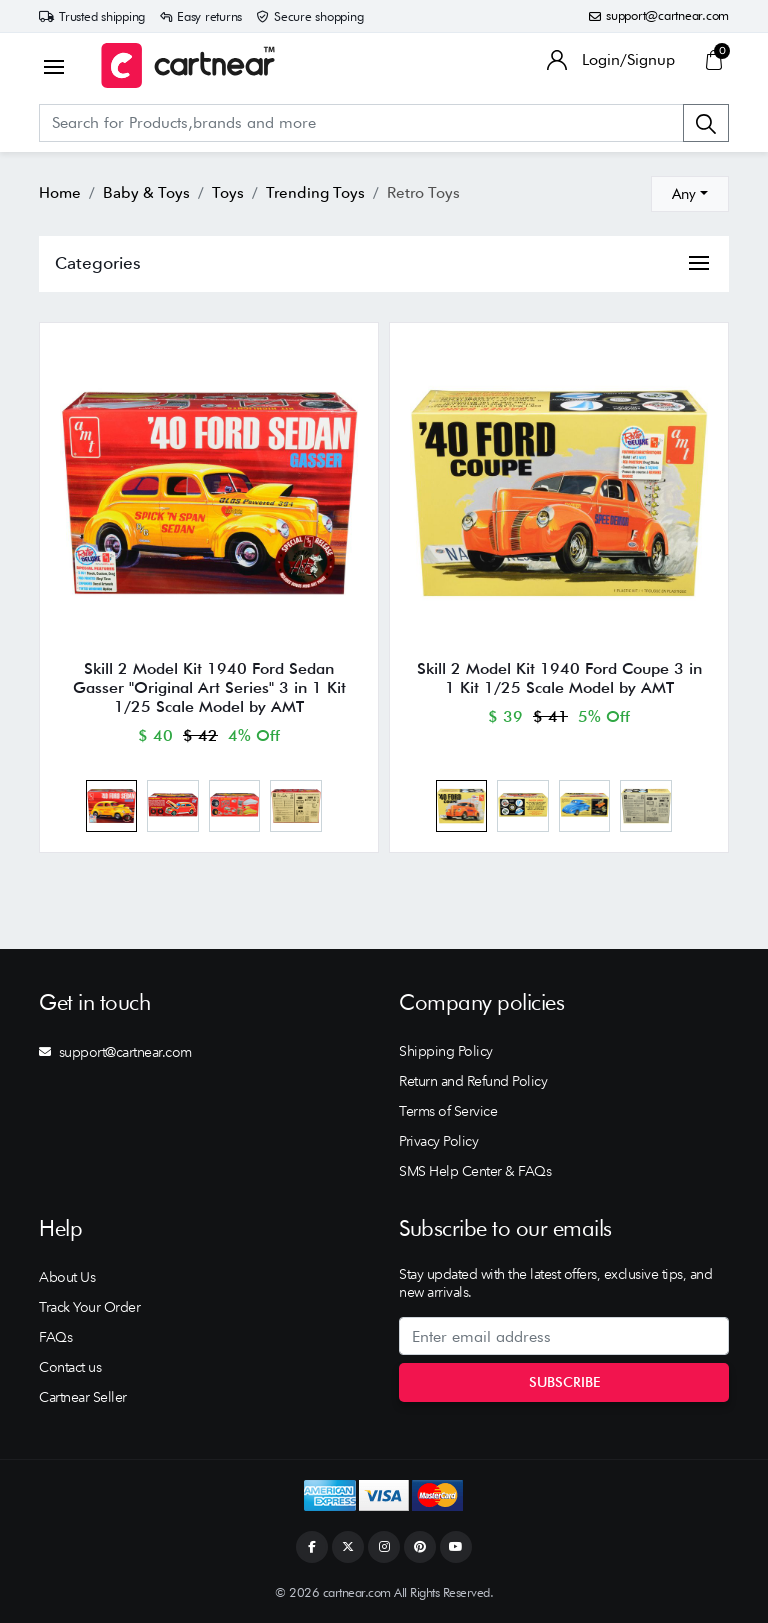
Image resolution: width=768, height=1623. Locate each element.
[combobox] (690, 194)
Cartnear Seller (83, 1397)
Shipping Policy (446, 1051)
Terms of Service (448, 1111)
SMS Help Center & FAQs (475, 1171)
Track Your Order (89, 1307)
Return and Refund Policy (473, 1081)
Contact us (70, 1367)
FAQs (55, 1337)
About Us (67, 1277)
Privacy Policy (438, 1141)
